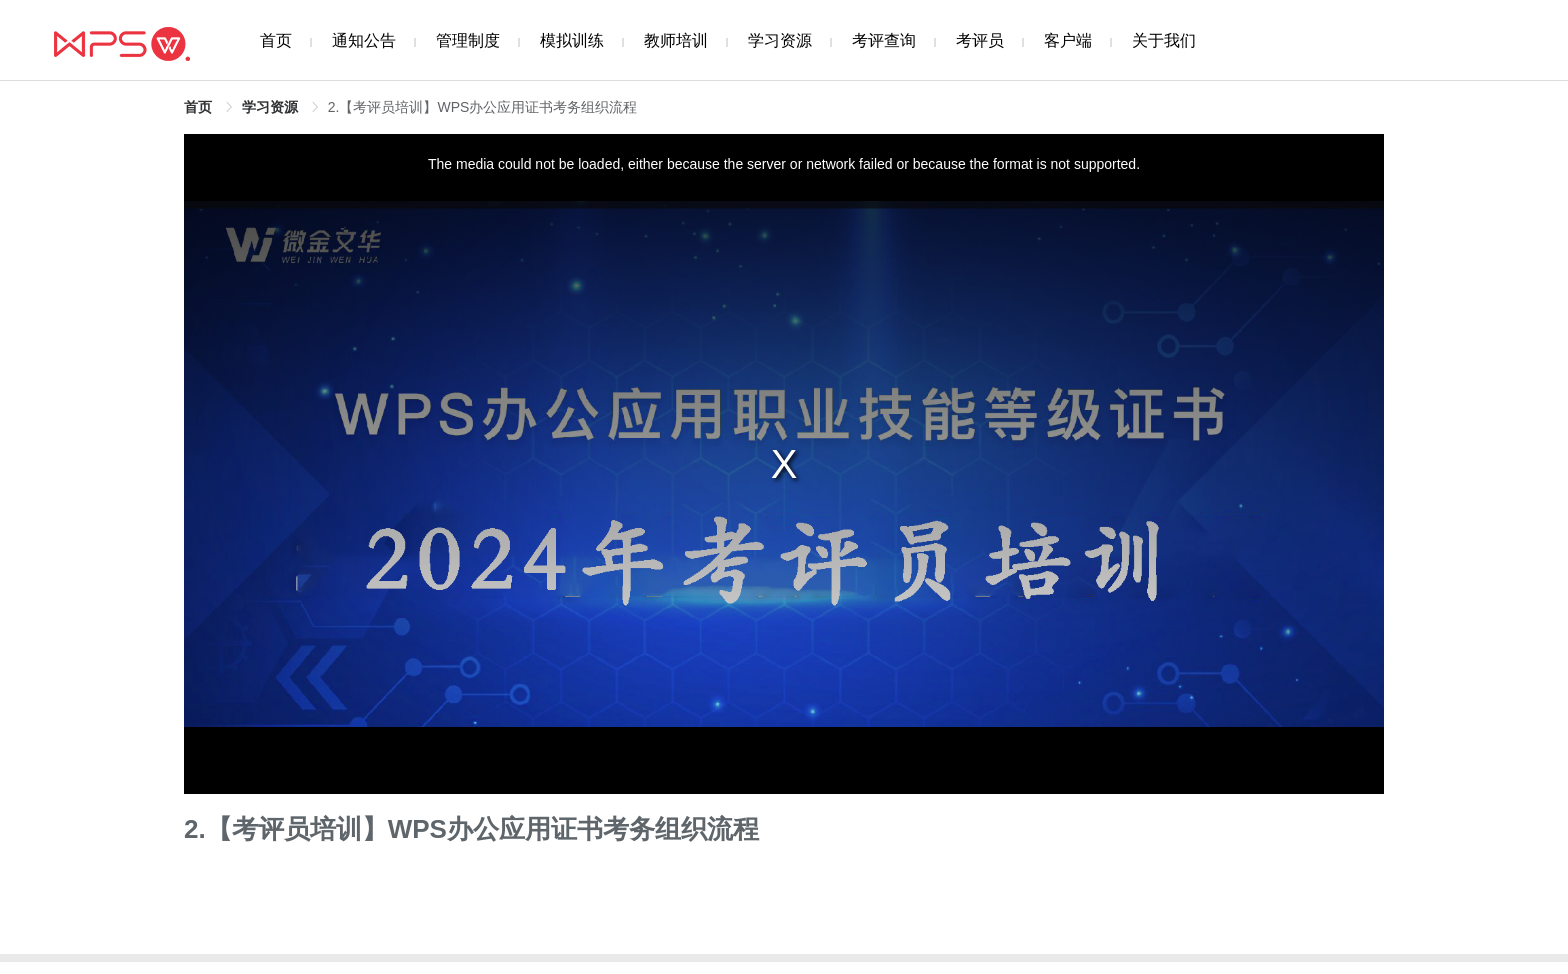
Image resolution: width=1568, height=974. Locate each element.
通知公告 (364, 40)
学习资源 (780, 40)
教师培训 (676, 40)
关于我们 (1164, 40)
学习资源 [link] (270, 107)
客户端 (1068, 40)
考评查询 (884, 40)
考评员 (980, 40)
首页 (276, 40)
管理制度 (468, 40)
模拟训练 (572, 40)
